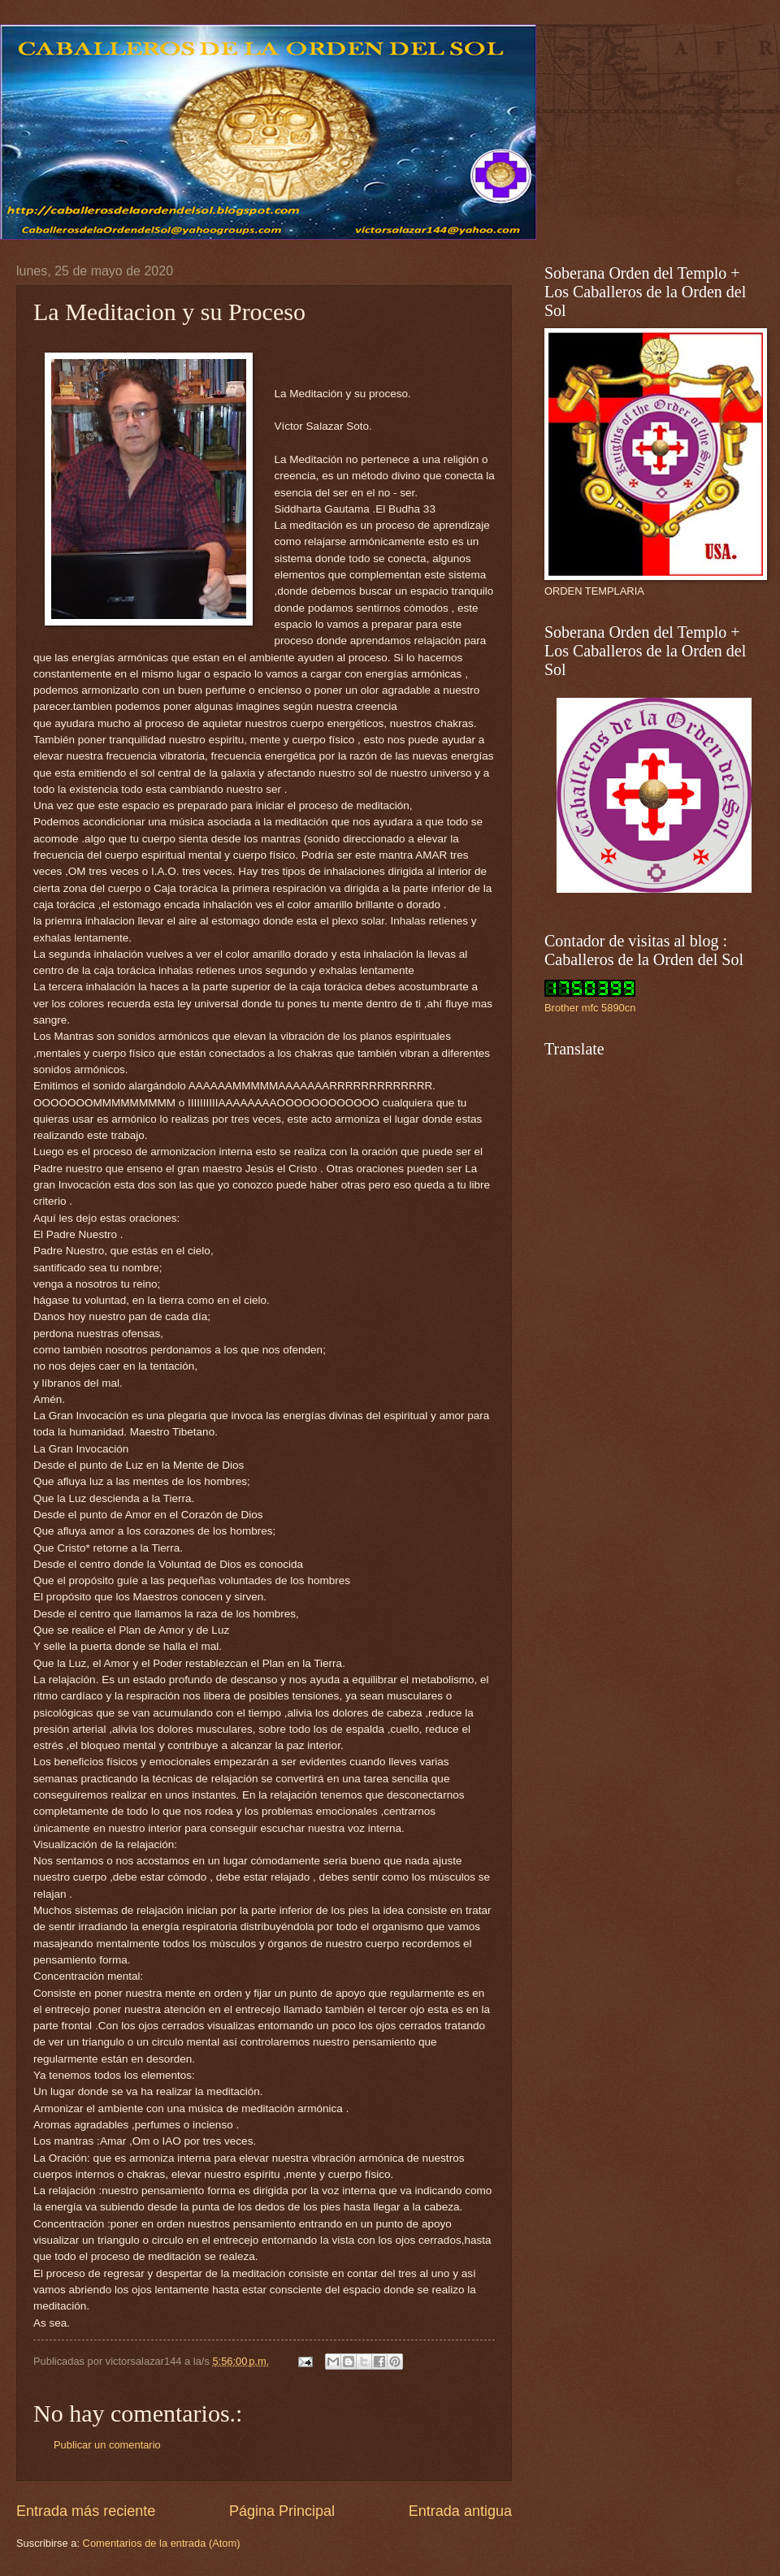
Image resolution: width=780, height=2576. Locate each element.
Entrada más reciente (85, 2511)
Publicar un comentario (107, 2445)
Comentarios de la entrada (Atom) (161, 2543)
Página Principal (282, 2511)
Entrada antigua (460, 2511)
